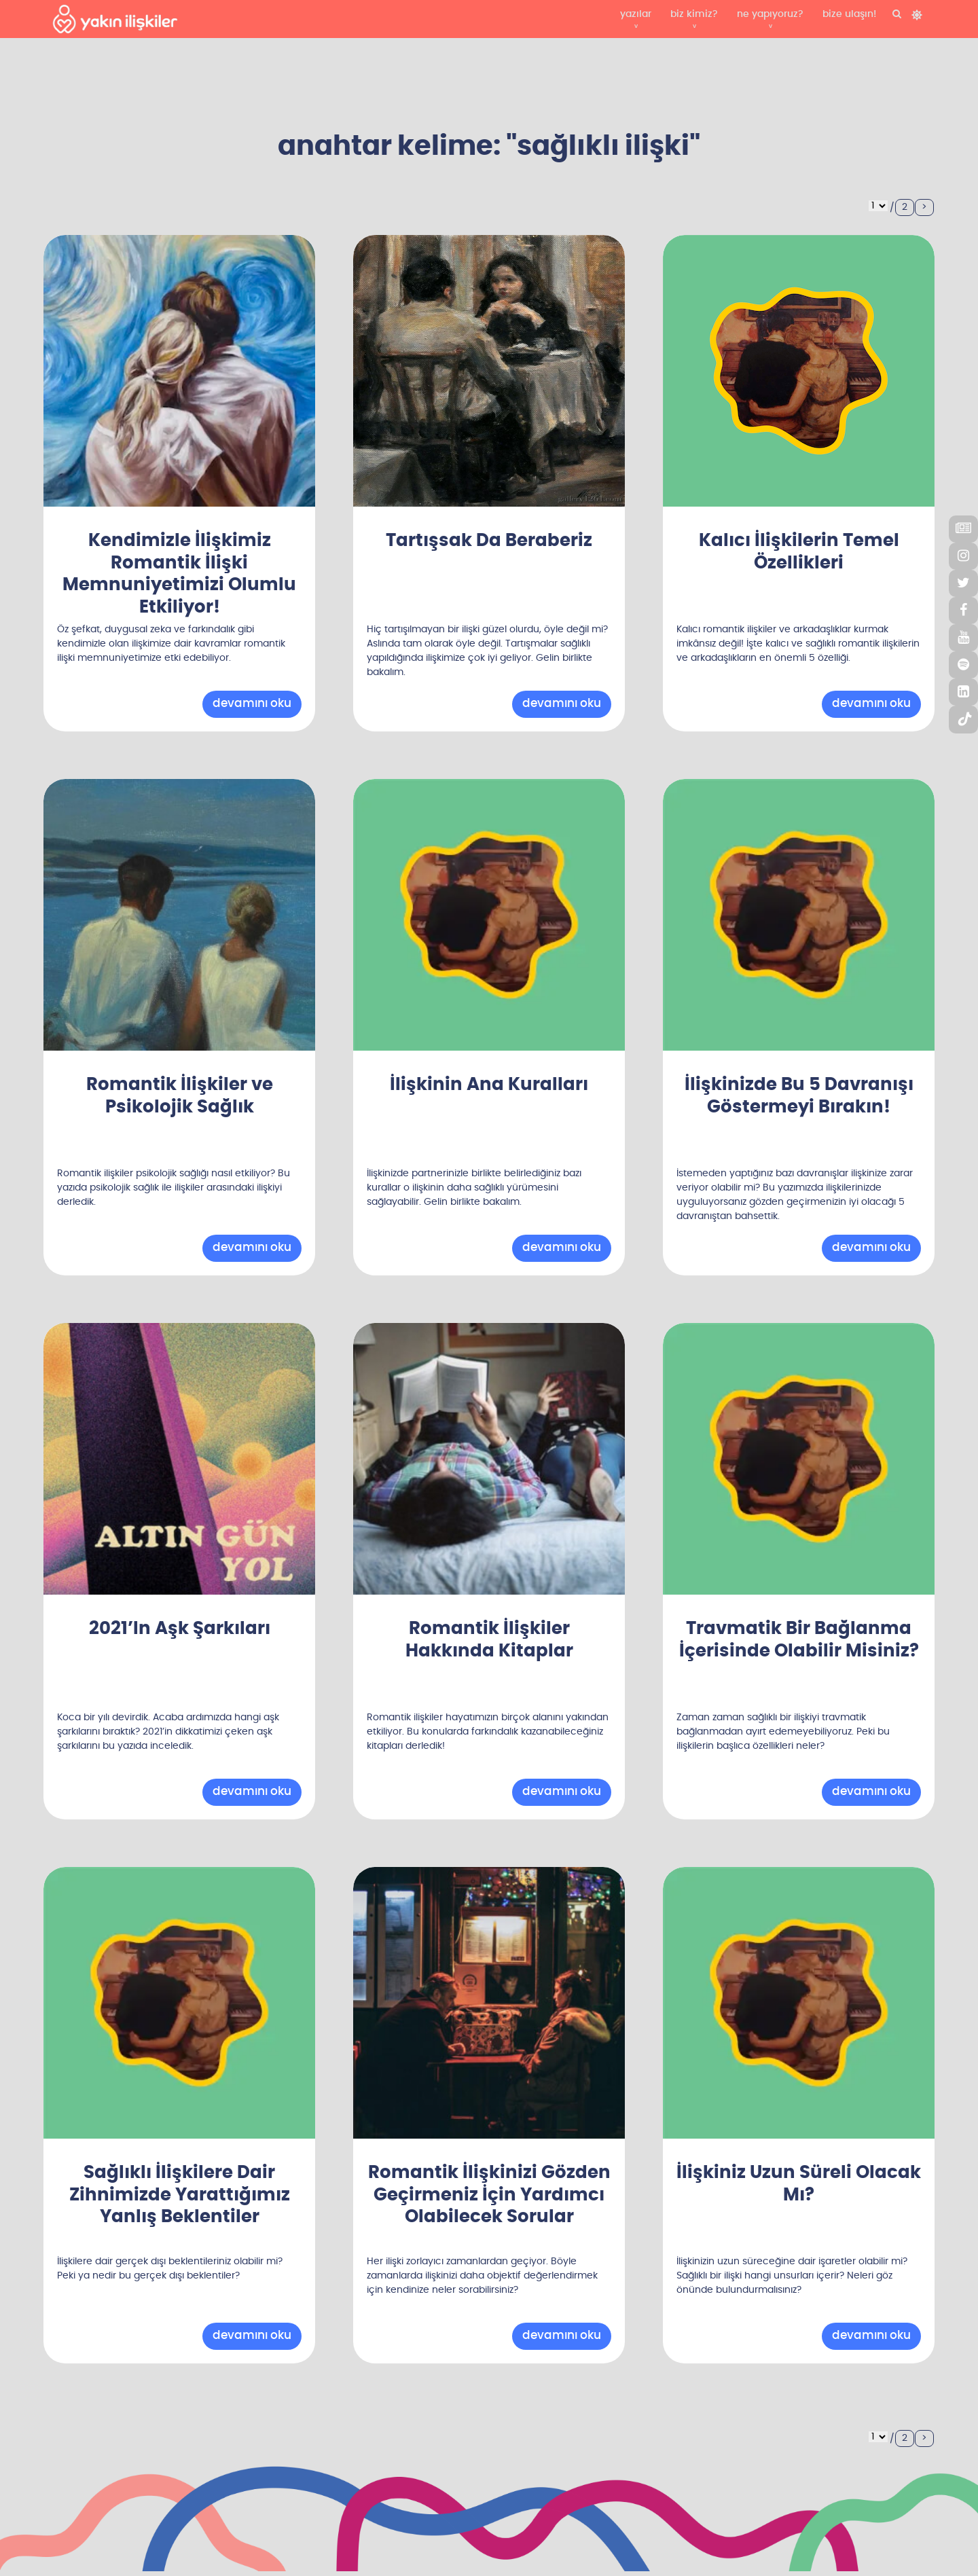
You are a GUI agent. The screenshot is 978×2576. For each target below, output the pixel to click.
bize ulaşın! (849, 14)
